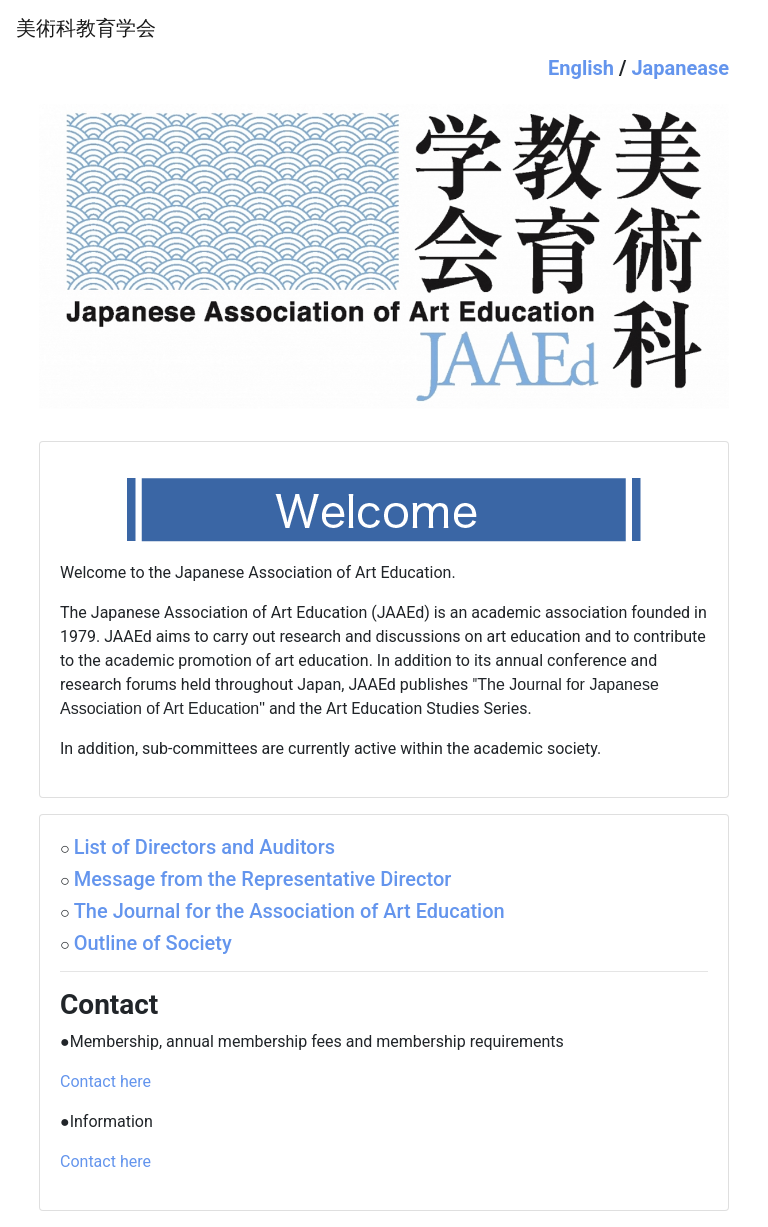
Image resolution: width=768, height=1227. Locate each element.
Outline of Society (153, 943)
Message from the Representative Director (263, 879)
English (581, 68)
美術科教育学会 (86, 28)
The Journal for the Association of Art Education (289, 911)
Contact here (105, 1081)
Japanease (680, 68)
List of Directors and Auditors (204, 847)
